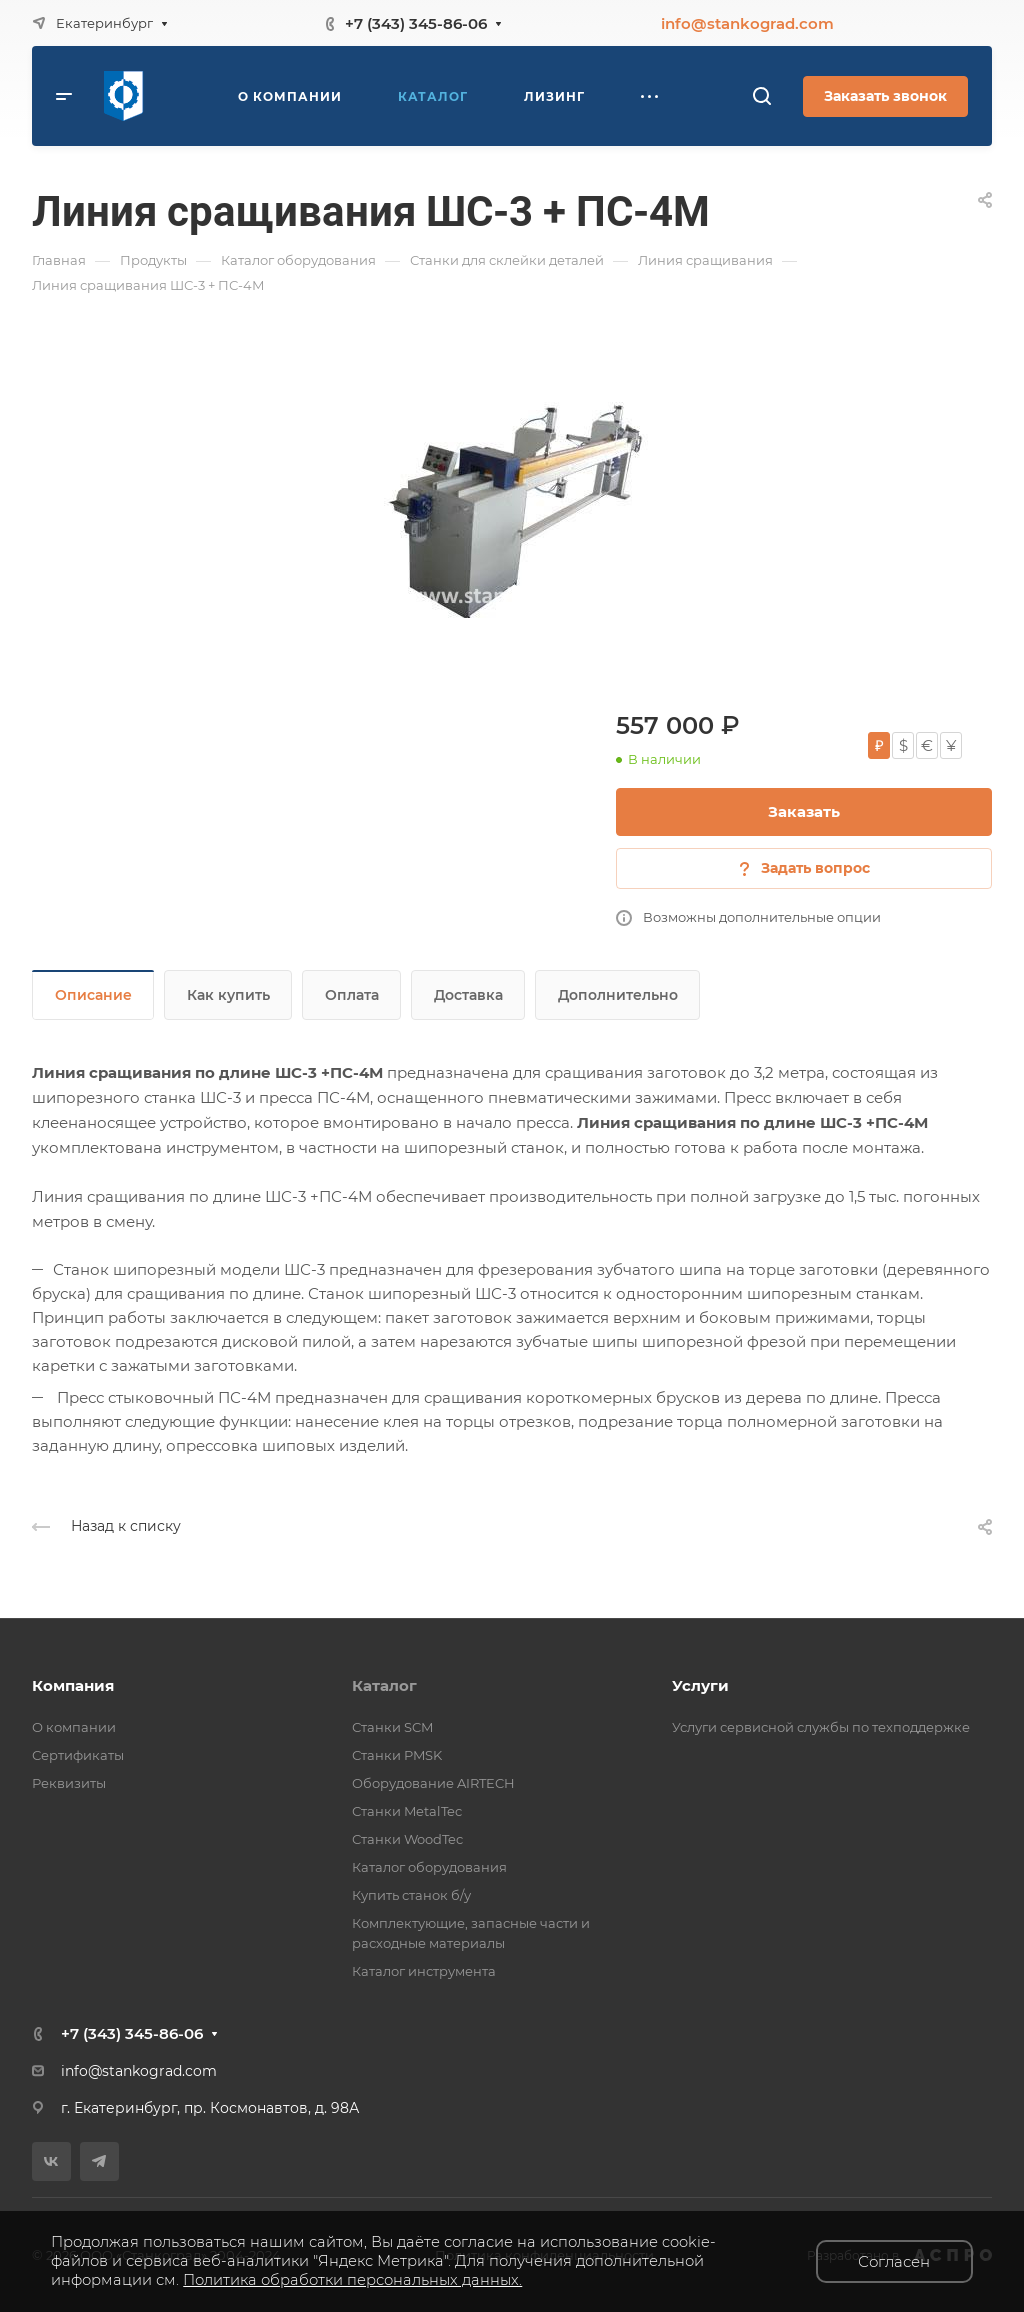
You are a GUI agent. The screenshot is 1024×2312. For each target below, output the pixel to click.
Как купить (228, 995)
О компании (74, 1727)
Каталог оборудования (429, 1867)
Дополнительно (618, 995)
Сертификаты (78, 1755)
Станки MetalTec (407, 1811)
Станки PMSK (397, 1755)
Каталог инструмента (424, 1971)
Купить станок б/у (411, 1895)
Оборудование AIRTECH (433, 1783)
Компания (73, 1685)
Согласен (894, 2261)
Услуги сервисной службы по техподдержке (821, 1727)
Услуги (700, 1685)
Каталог (384, 1685)
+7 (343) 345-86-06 (416, 23)
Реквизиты (69, 1783)
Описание (93, 995)
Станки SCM (392, 1727)
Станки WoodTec (407, 1839)
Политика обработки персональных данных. (352, 2280)
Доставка (468, 995)
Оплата (352, 995)
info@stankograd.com (747, 23)
